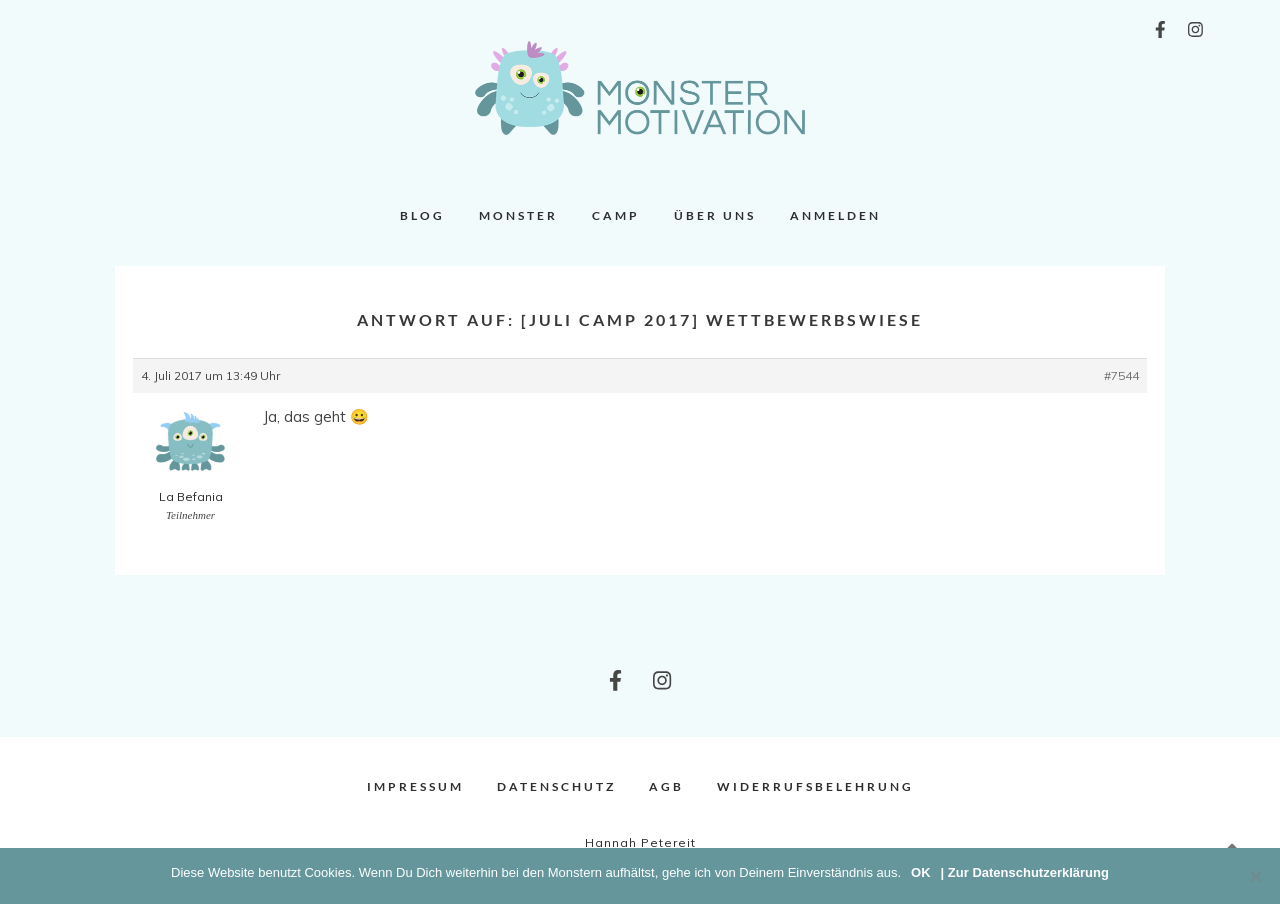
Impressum (415, 786)
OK (921, 872)
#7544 (1121, 375)
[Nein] (1255, 876)
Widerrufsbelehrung (815, 786)
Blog (422, 215)
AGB (666, 786)
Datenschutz (556, 786)
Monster (518, 215)
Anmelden (835, 215)
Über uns (715, 215)
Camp (616, 215)
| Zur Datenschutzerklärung (1025, 872)
